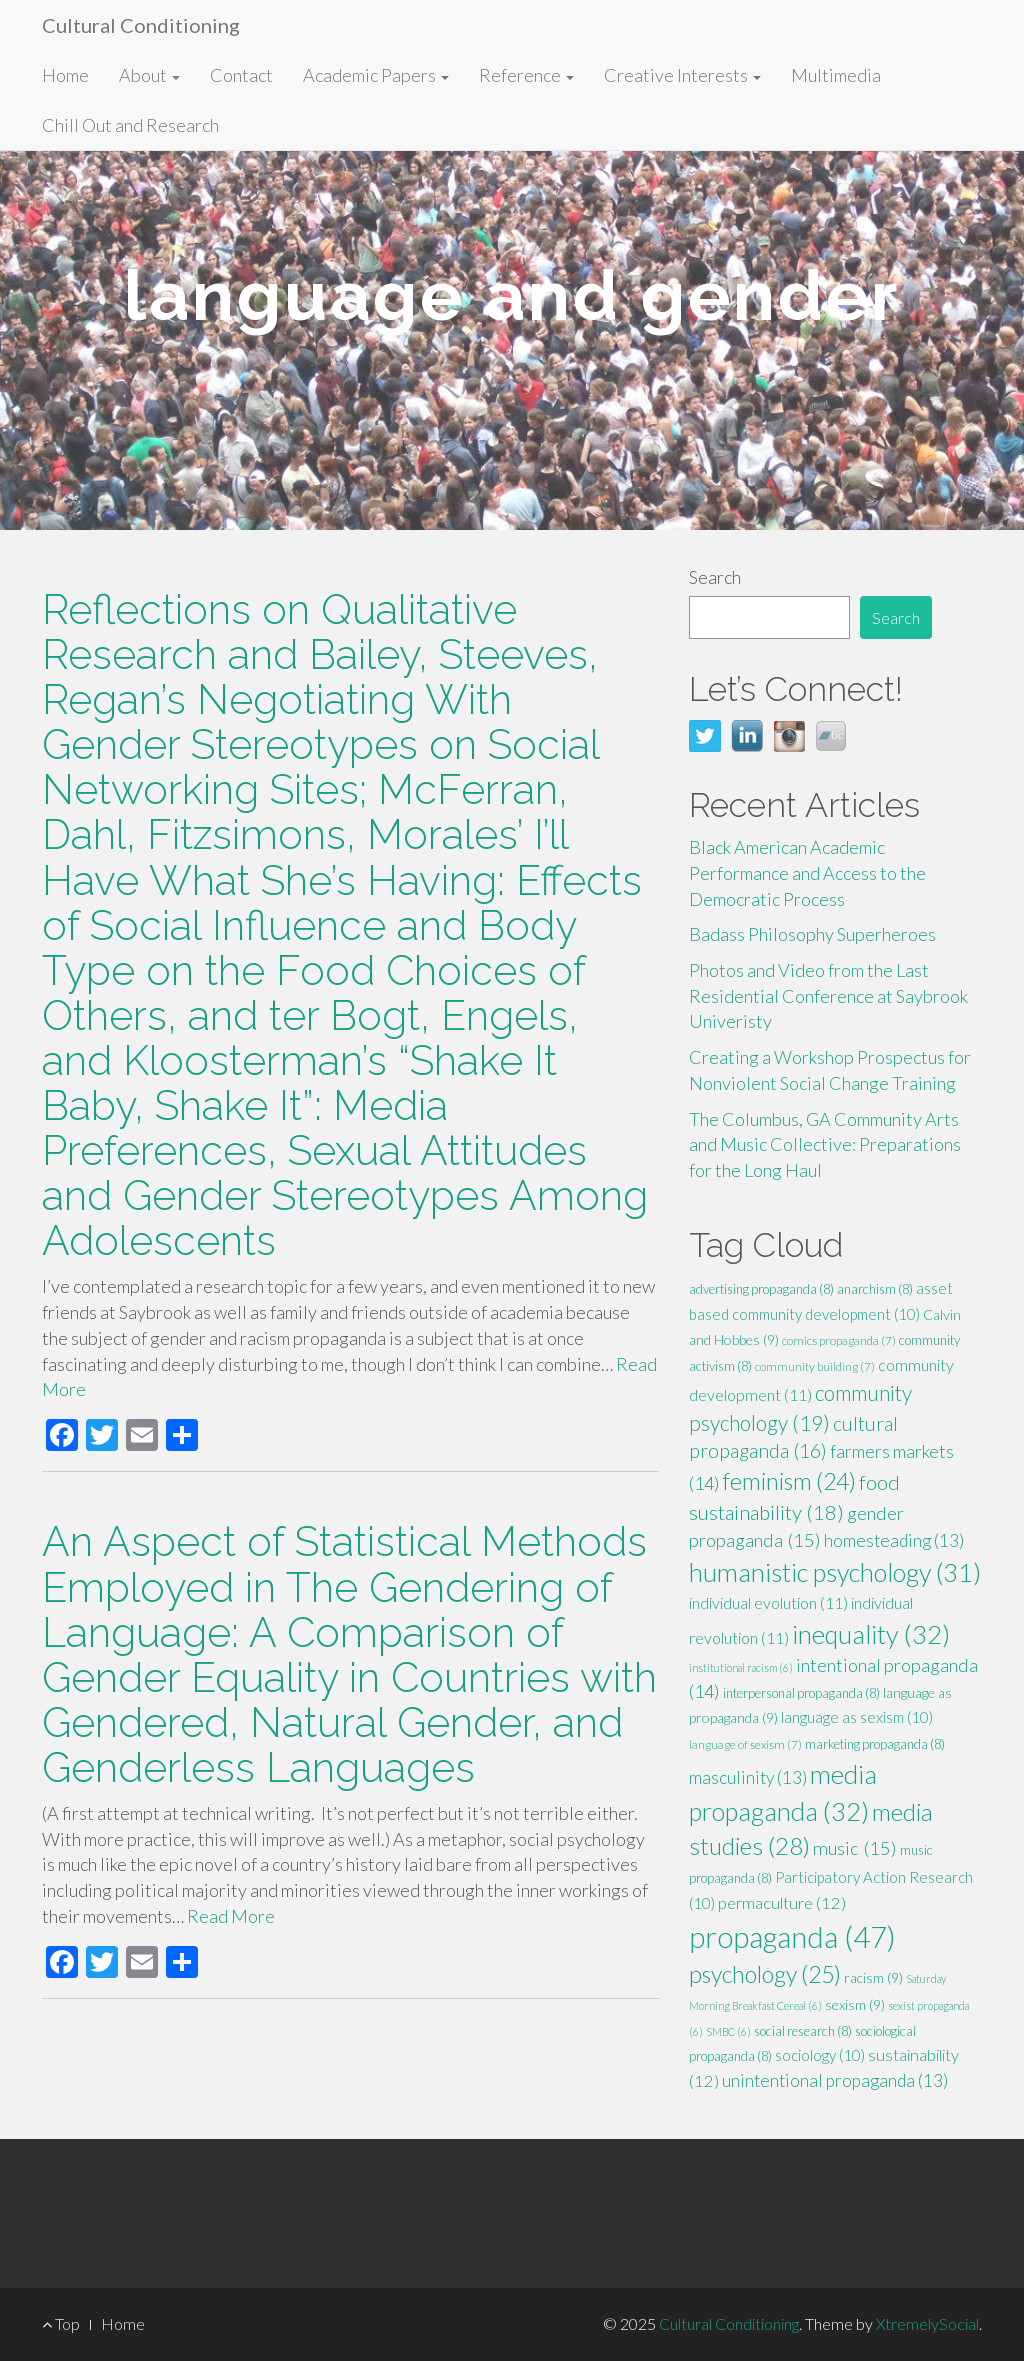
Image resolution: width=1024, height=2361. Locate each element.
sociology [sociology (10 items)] (820, 2055)
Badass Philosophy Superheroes (812, 934)
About (149, 75)
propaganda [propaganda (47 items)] (792, 1936)
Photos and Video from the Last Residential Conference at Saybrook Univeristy (828, 995)
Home (65, 75)
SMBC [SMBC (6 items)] (728, 2031)
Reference (526, 75)
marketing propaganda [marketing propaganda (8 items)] (875, 1744)
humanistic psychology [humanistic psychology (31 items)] (835, 1572)
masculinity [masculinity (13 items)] (748, 1777)
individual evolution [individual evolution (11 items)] (768, 1602)
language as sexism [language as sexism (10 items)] (857, 1717)
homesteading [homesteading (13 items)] (894, 1540)
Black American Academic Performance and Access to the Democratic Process (807, 872)
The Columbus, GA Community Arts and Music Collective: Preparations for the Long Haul (825, 1144)
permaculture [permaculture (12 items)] (782, 1903)
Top (61, 2323)
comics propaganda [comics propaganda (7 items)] (839, 1340)
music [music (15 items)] (855, 1848)
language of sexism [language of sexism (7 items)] (745, 1744)
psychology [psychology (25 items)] (765, 1974)
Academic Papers (376, 75)
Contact (241, 75)
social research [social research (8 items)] (803, 2031)
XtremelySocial (927, 2323)
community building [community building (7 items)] (815, 1366)
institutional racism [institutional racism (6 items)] (741, 1667)
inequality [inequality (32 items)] (871, 1634)
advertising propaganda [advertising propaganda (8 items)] (761, 1289)
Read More (231, 1916)
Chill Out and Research (130, 125)
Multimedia (836, 75)
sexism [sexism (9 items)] (855, 2004)
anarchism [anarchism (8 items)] (875, 1289)
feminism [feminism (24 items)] (789, 1481)
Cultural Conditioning (141, 25)
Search (715, 577)
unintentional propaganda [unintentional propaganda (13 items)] (835, 2080)
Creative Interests (682, 75)
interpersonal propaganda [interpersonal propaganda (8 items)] (801, 1693)
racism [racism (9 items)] (873, 1977)
